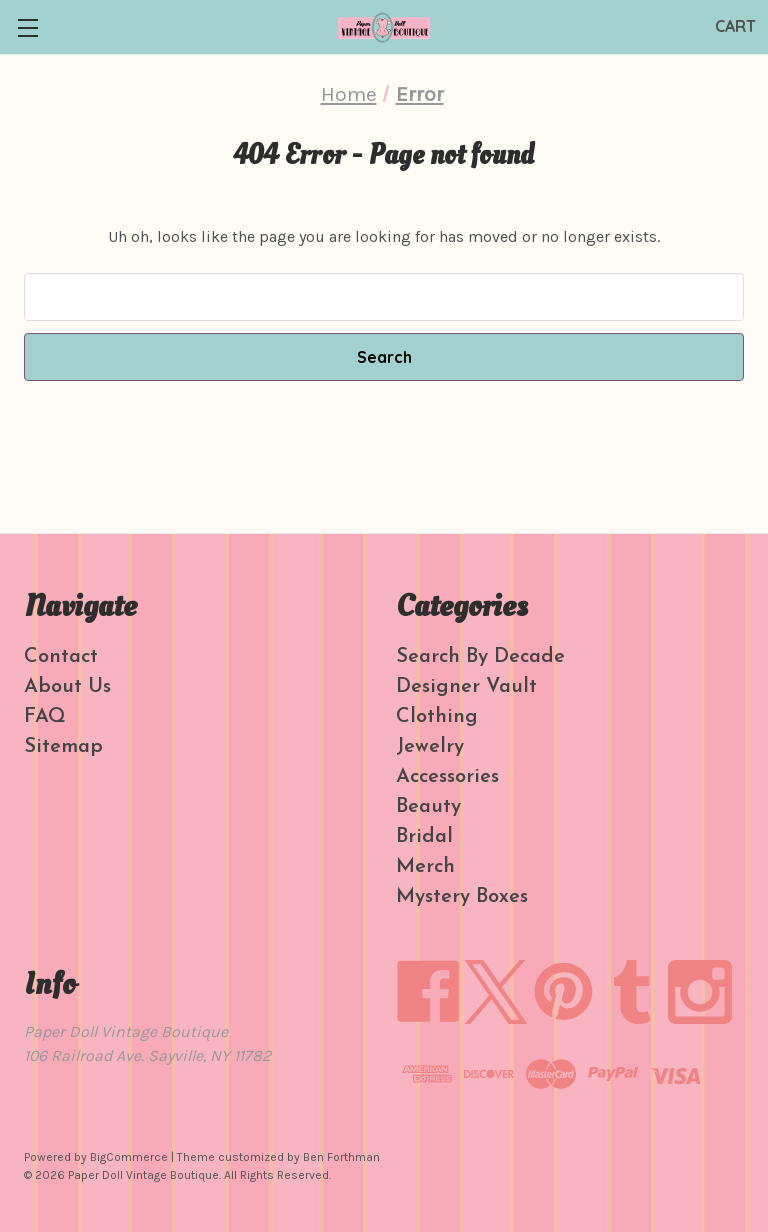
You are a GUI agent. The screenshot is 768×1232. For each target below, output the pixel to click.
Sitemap (63, 747)
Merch (425, 867)
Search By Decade (480, 657)
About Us (67, 687)
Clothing (437, 717)
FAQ (45, 717)
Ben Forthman (341, 1157)
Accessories (447, 777)
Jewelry (430, 747)
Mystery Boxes (462, 897)
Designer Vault (466, 687)
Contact (61, 657)
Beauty (428, 807)
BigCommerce (129, 1157)
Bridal (424, 837)
